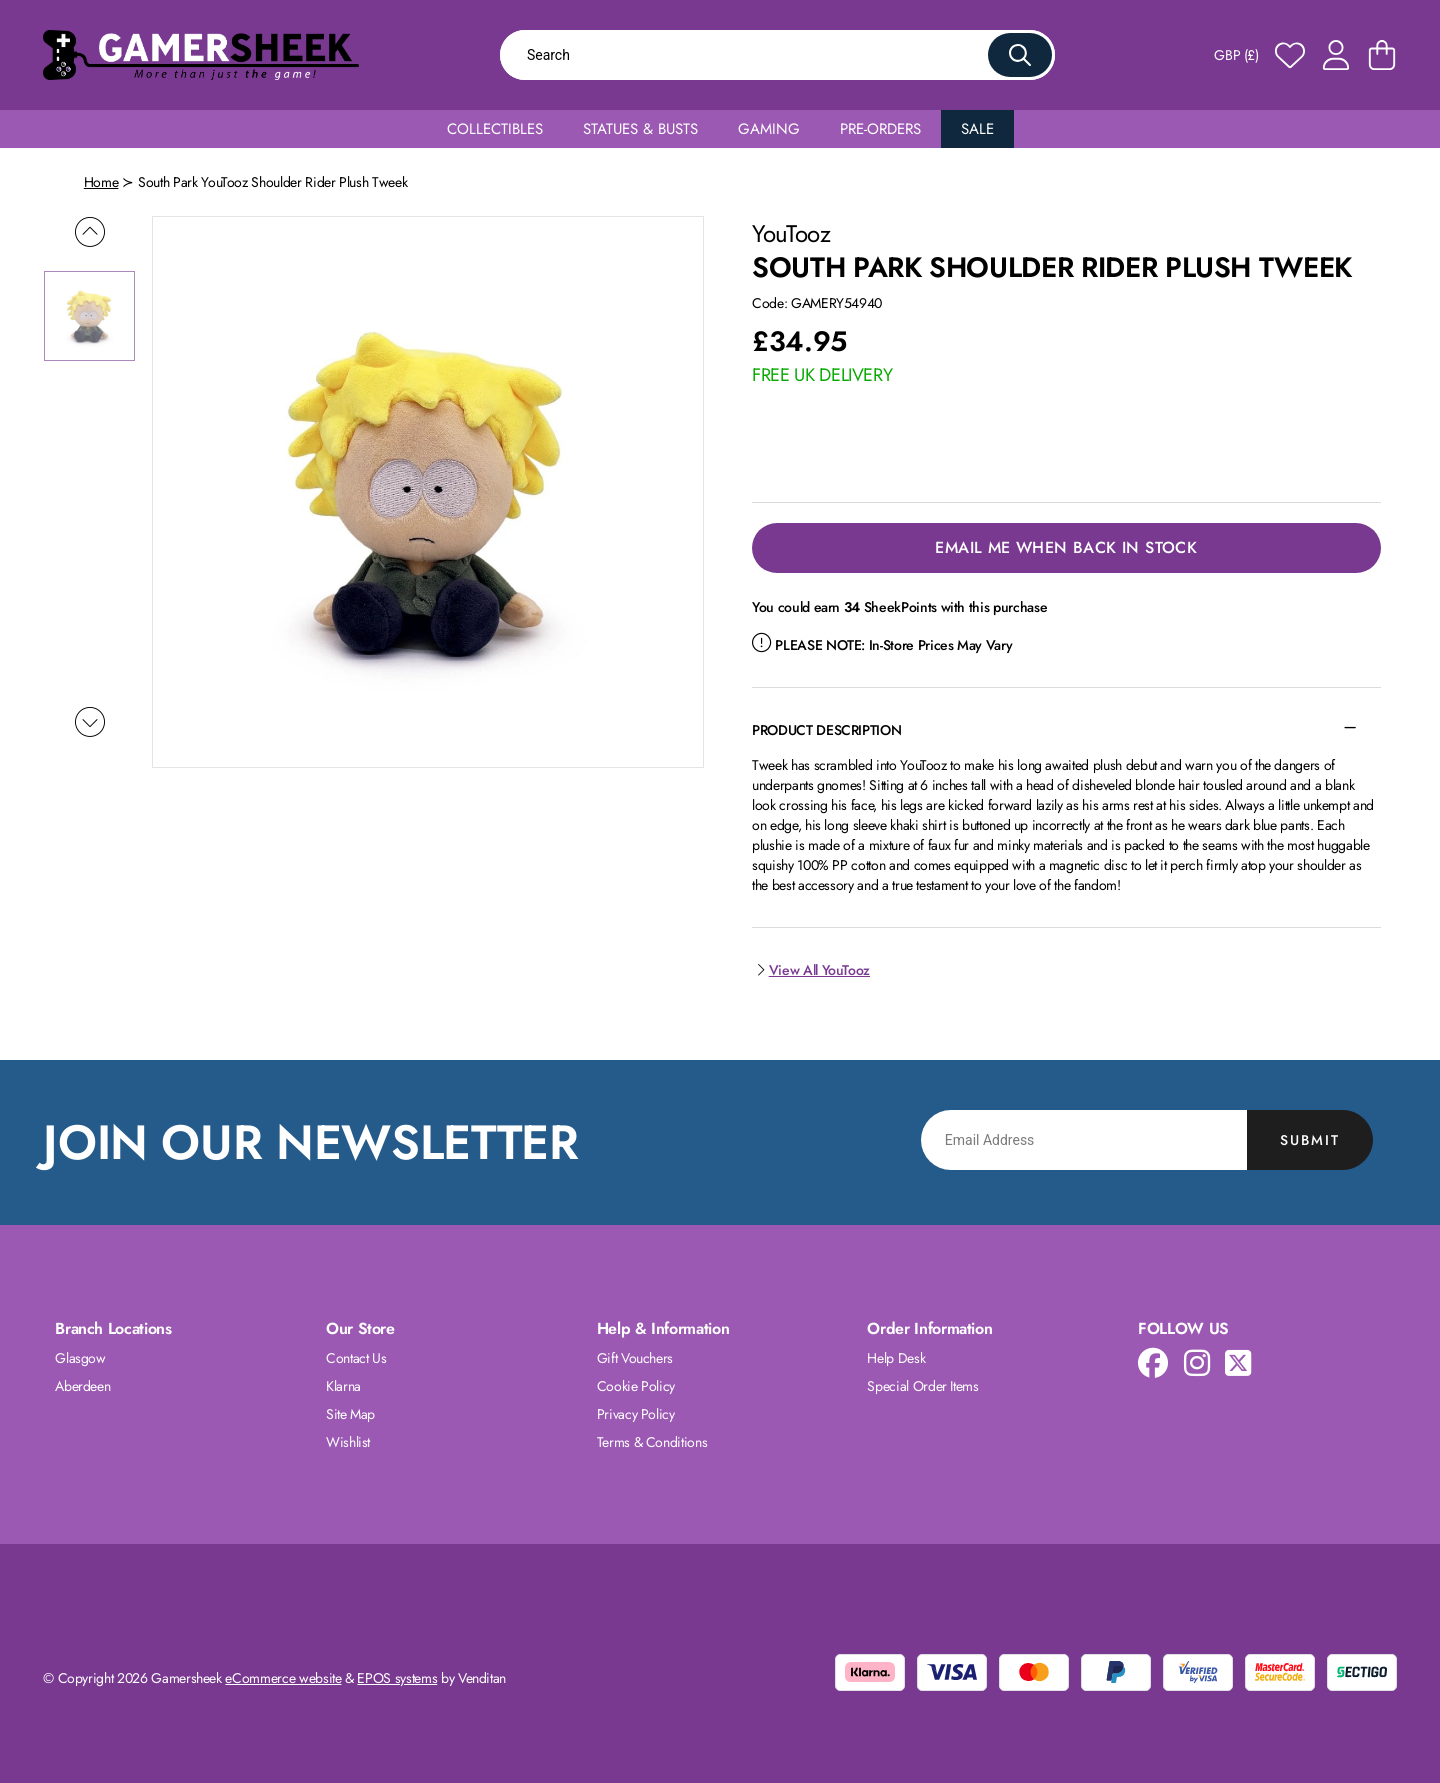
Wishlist (348, 1442)
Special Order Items (922, 1386)
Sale (977, 129)
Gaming (769, 129)
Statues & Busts (640, 129)
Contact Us (356, 1358)
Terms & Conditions (652, 1442)
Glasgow (80, 1358)
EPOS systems (397, 1678)
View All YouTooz (811, 970)
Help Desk (896, 1358)
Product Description (826, 730)
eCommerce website (283, 1678)
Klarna (343, 1386)
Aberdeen (82, 1386)
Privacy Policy (636, 1414)
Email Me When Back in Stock (1066, 547)
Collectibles (495, 129)
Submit (1310, 1140)
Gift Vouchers (635, 1358)
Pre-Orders (880, 129)
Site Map (350, 1414)
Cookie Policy (636, 1386)
